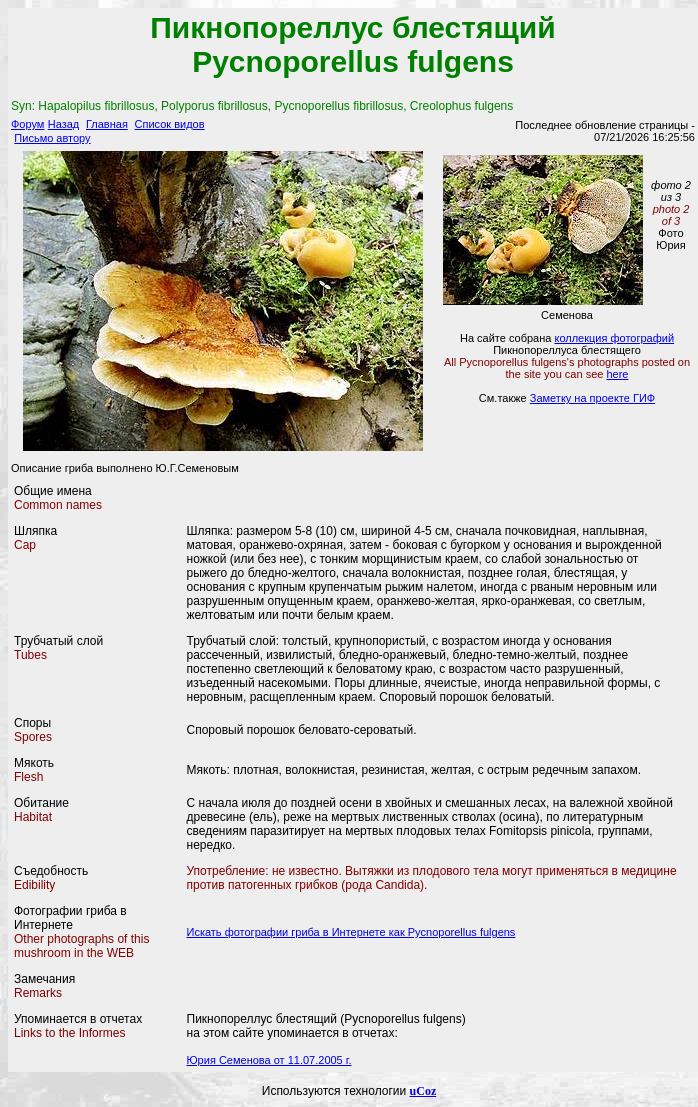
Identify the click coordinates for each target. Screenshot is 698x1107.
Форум (27, 124)
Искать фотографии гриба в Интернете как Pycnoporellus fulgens (351, 932)
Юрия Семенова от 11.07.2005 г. (269, 1060)
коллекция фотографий (614, 338)
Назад (64, 124)
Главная (107, 124)
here (617, 374)
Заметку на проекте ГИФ (592, 398)
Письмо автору (52, 138)
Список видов (170, 124)
